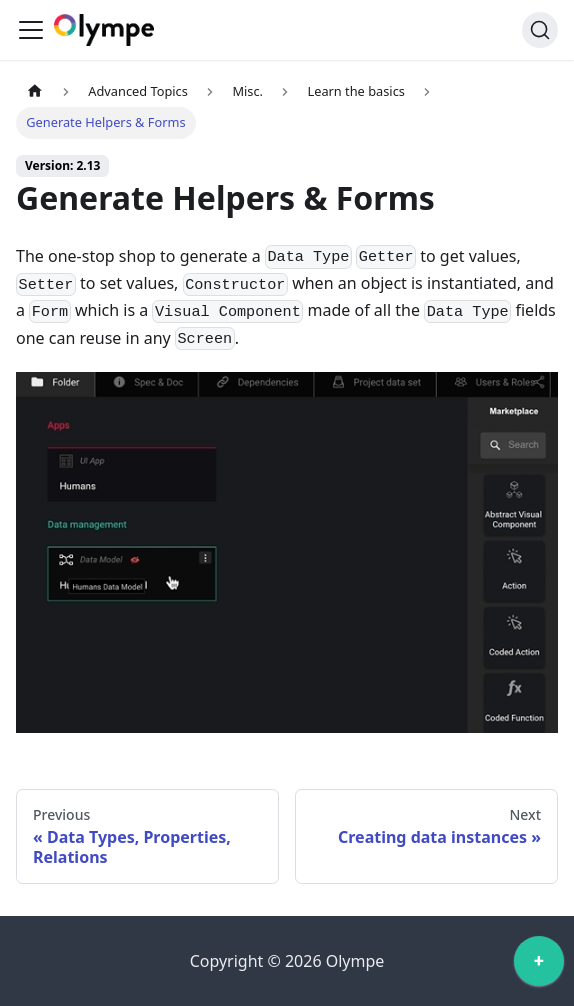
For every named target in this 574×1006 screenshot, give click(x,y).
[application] (539, 966)
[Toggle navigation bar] (31, 30)
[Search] (540, 30)
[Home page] (35, 91)
